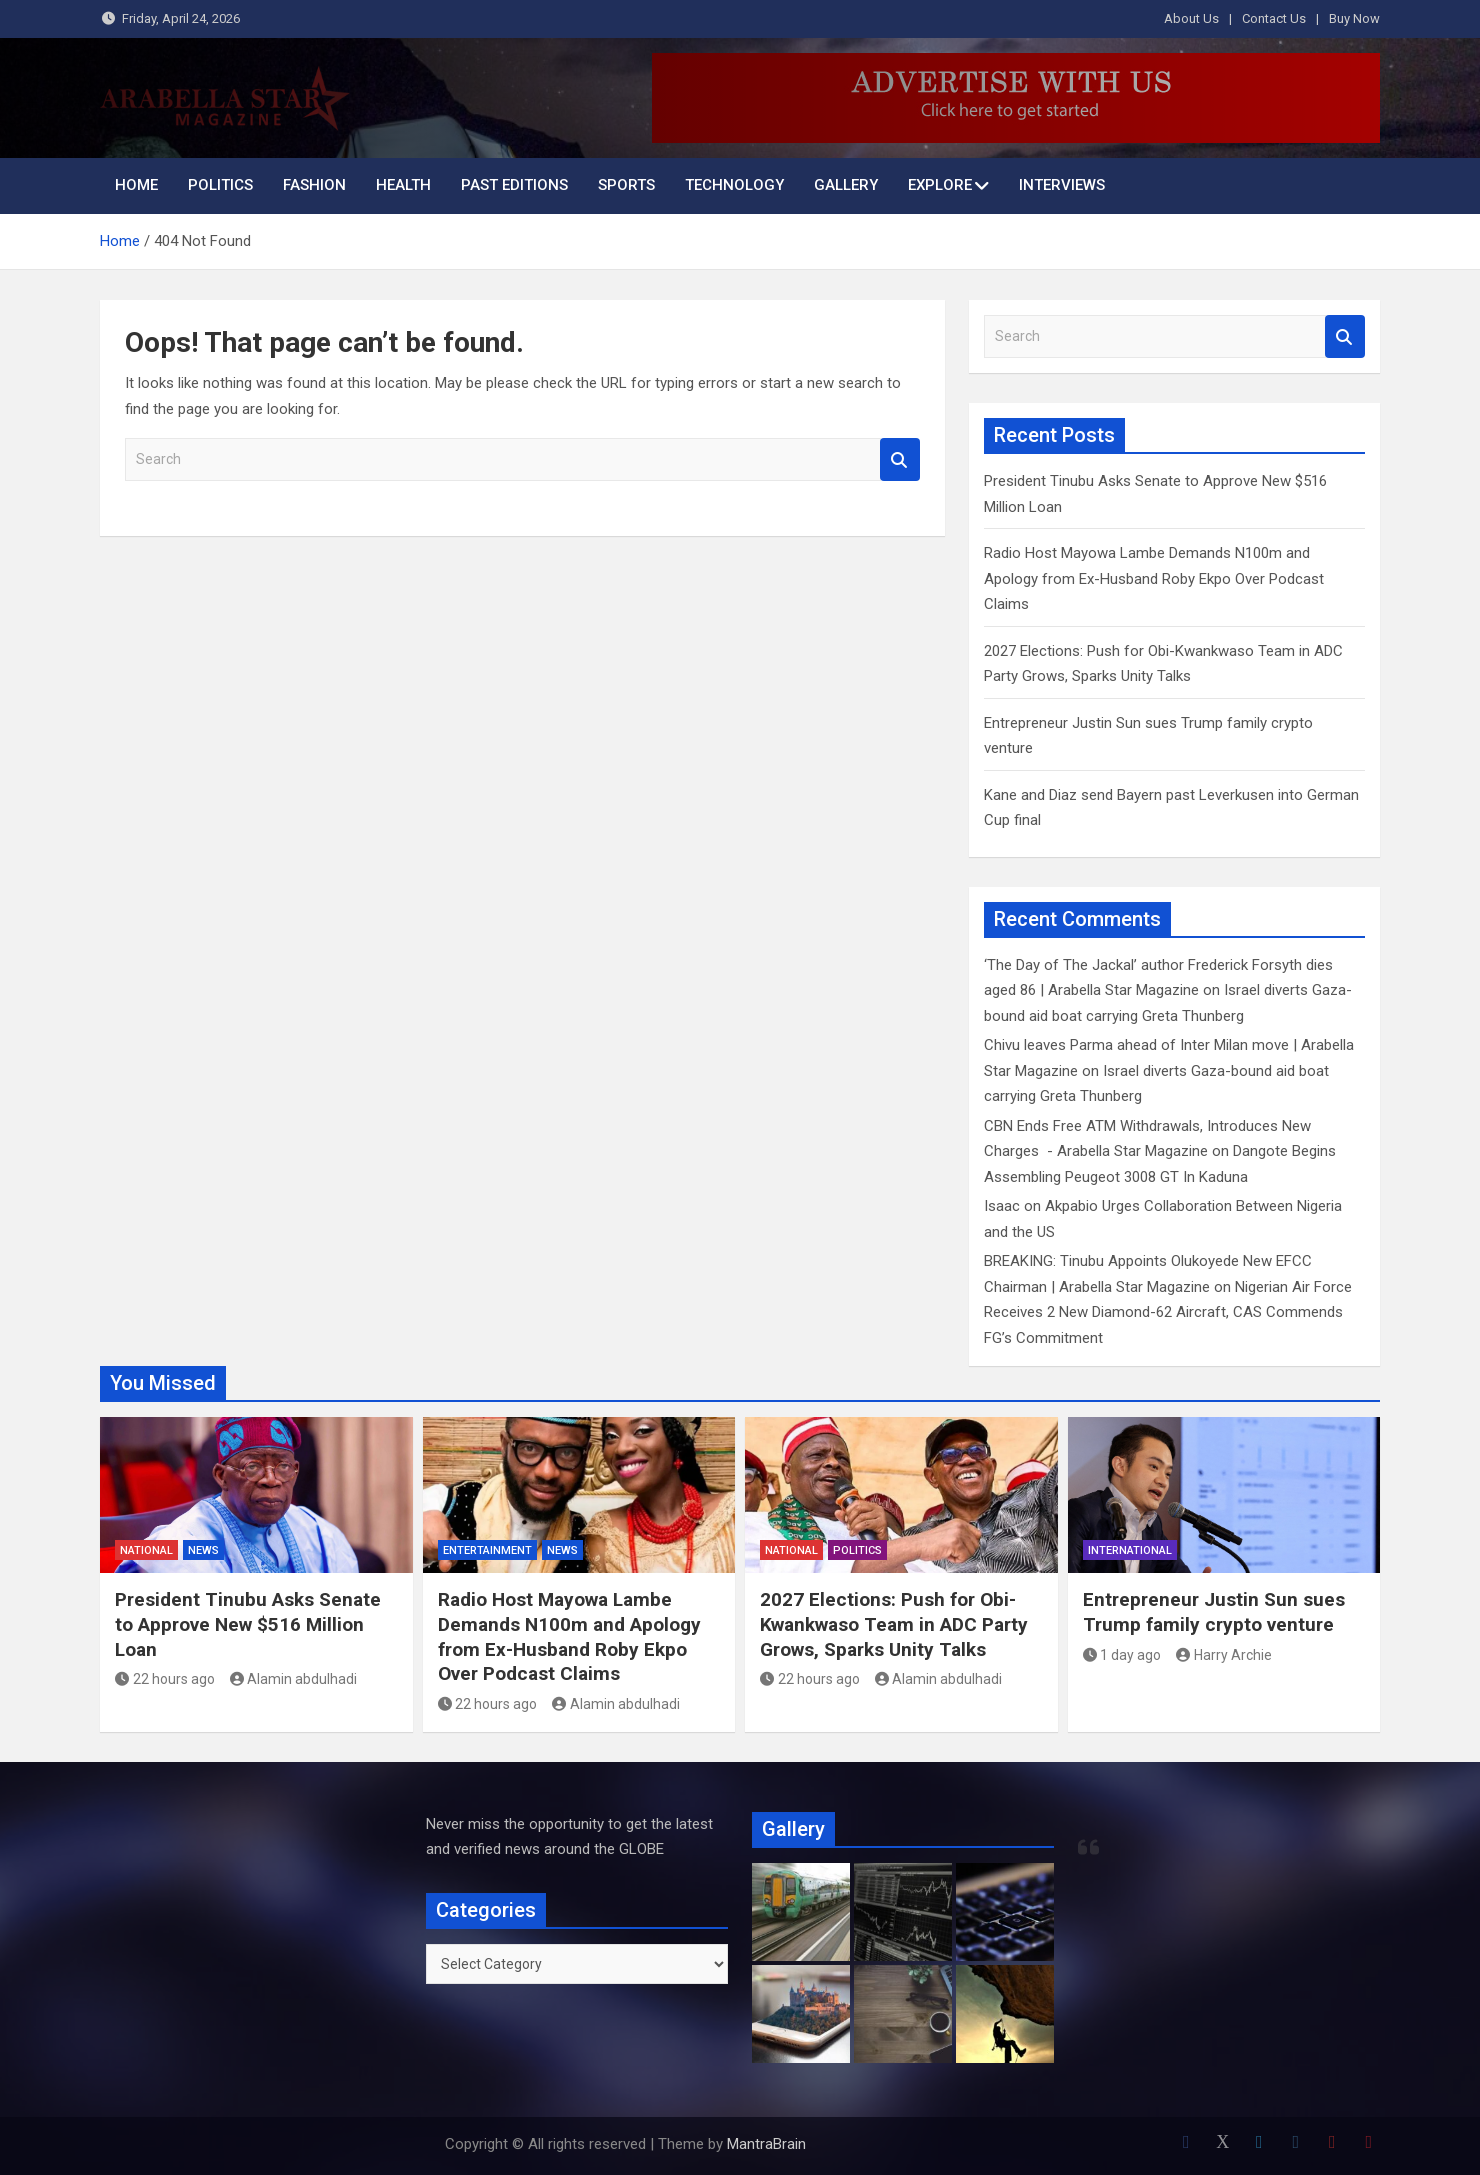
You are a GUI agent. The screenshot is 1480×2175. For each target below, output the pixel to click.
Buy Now (1354, 18)
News (203, 1550)
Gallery (846, 185)
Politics (220, 185)
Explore (940, 185)
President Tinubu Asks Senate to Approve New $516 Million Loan (248, 1624)
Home (136, 185)
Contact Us (1274, 18)
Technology (734, 185)
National (146, 1550)
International (1130, 1550)
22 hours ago (165, 1679)
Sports (626, 185)
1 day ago (1122, 1655)
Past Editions (514, 185)
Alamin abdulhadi (294, 1679)
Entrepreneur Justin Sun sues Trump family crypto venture (1214, 1612)
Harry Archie (1224, 1655)
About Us (1191, 18)
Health (403, 185)
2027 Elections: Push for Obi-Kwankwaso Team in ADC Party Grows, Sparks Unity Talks (894, 1624)
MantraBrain (766, 2144)
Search (900, 459)
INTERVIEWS (1062, 185)
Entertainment (487, 1550)
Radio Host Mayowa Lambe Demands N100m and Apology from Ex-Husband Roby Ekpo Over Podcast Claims (1154, 578)
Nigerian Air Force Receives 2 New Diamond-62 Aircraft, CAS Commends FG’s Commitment (1168, 1312)
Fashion (314, 185)
